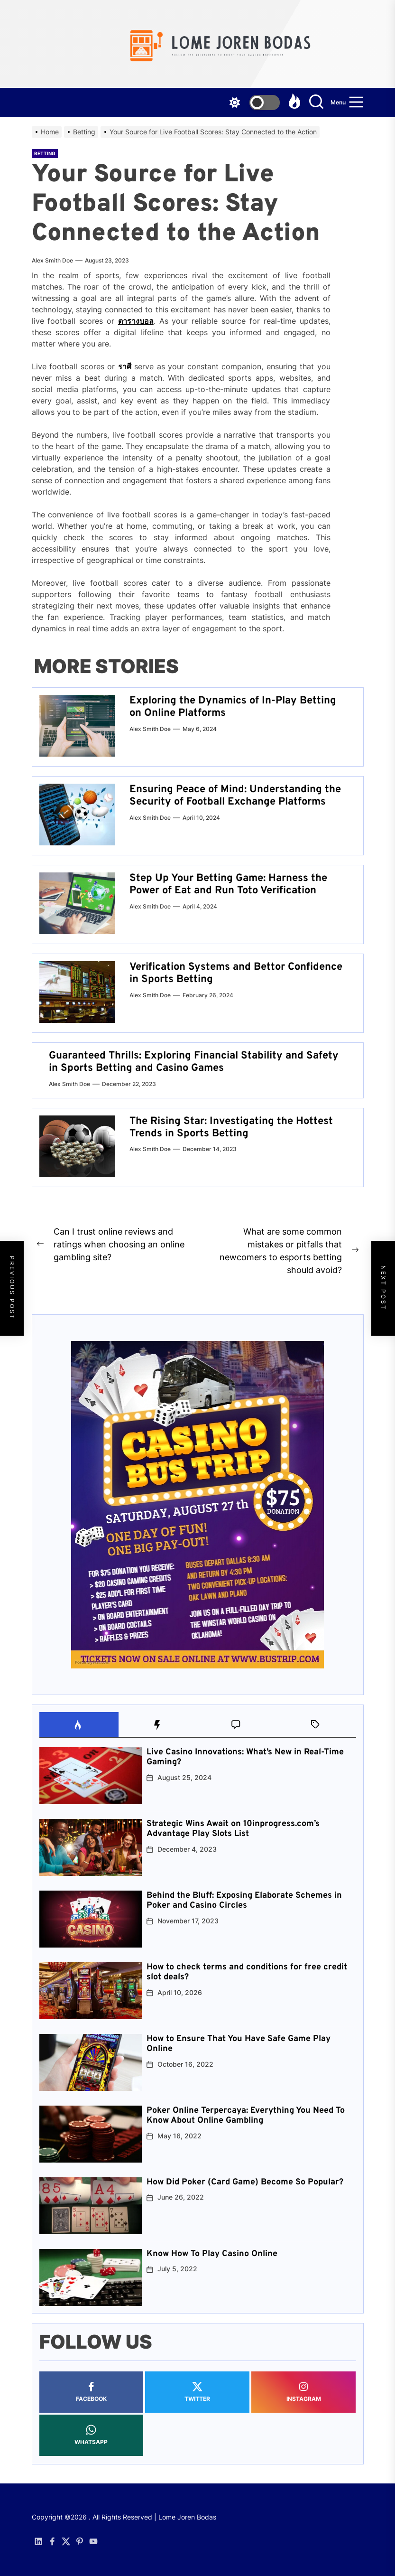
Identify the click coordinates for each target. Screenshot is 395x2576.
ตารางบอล (136, 321)
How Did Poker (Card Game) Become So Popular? (245, 2182)
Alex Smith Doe (52, 260)
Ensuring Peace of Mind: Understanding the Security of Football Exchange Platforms (235, 795)
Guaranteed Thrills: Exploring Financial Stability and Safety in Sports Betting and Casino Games (194, 1062)
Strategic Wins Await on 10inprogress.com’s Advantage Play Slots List (233, 1829)
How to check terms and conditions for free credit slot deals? (247, 1972)
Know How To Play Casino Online (212, 2253)
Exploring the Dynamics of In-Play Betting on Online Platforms (232, 707)
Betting (44, 153)
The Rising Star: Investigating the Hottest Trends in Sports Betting (231, 1127)
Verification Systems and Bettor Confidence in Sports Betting (235, 973)
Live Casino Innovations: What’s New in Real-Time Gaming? (245, 1757)
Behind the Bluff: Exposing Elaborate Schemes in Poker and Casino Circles (244, 1900)
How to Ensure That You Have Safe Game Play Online (239, 2044)
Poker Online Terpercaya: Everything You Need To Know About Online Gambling (246, 2115)
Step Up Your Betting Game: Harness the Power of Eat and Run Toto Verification (228, 884)
